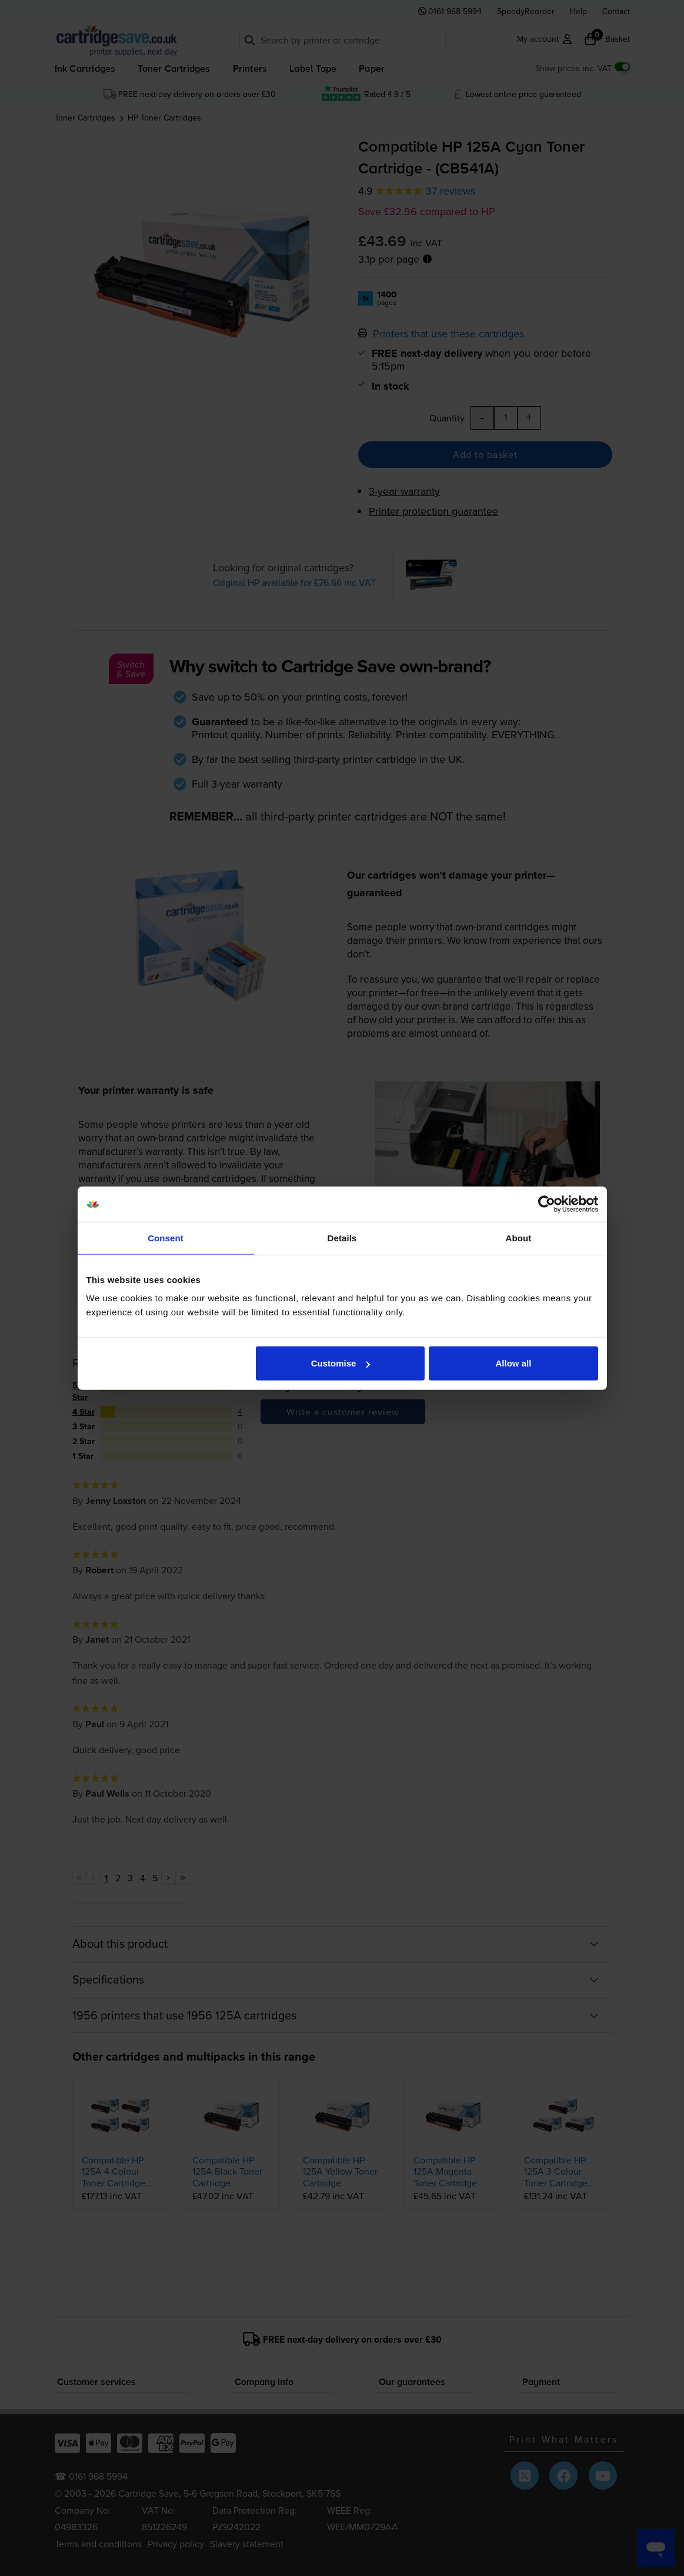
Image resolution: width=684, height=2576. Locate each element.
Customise (341, 1363)
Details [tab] (342, 1237)
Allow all (514, 1363)
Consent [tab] (165, 1237)
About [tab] (519, 1237)
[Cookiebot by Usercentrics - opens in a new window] (546, 1203)
